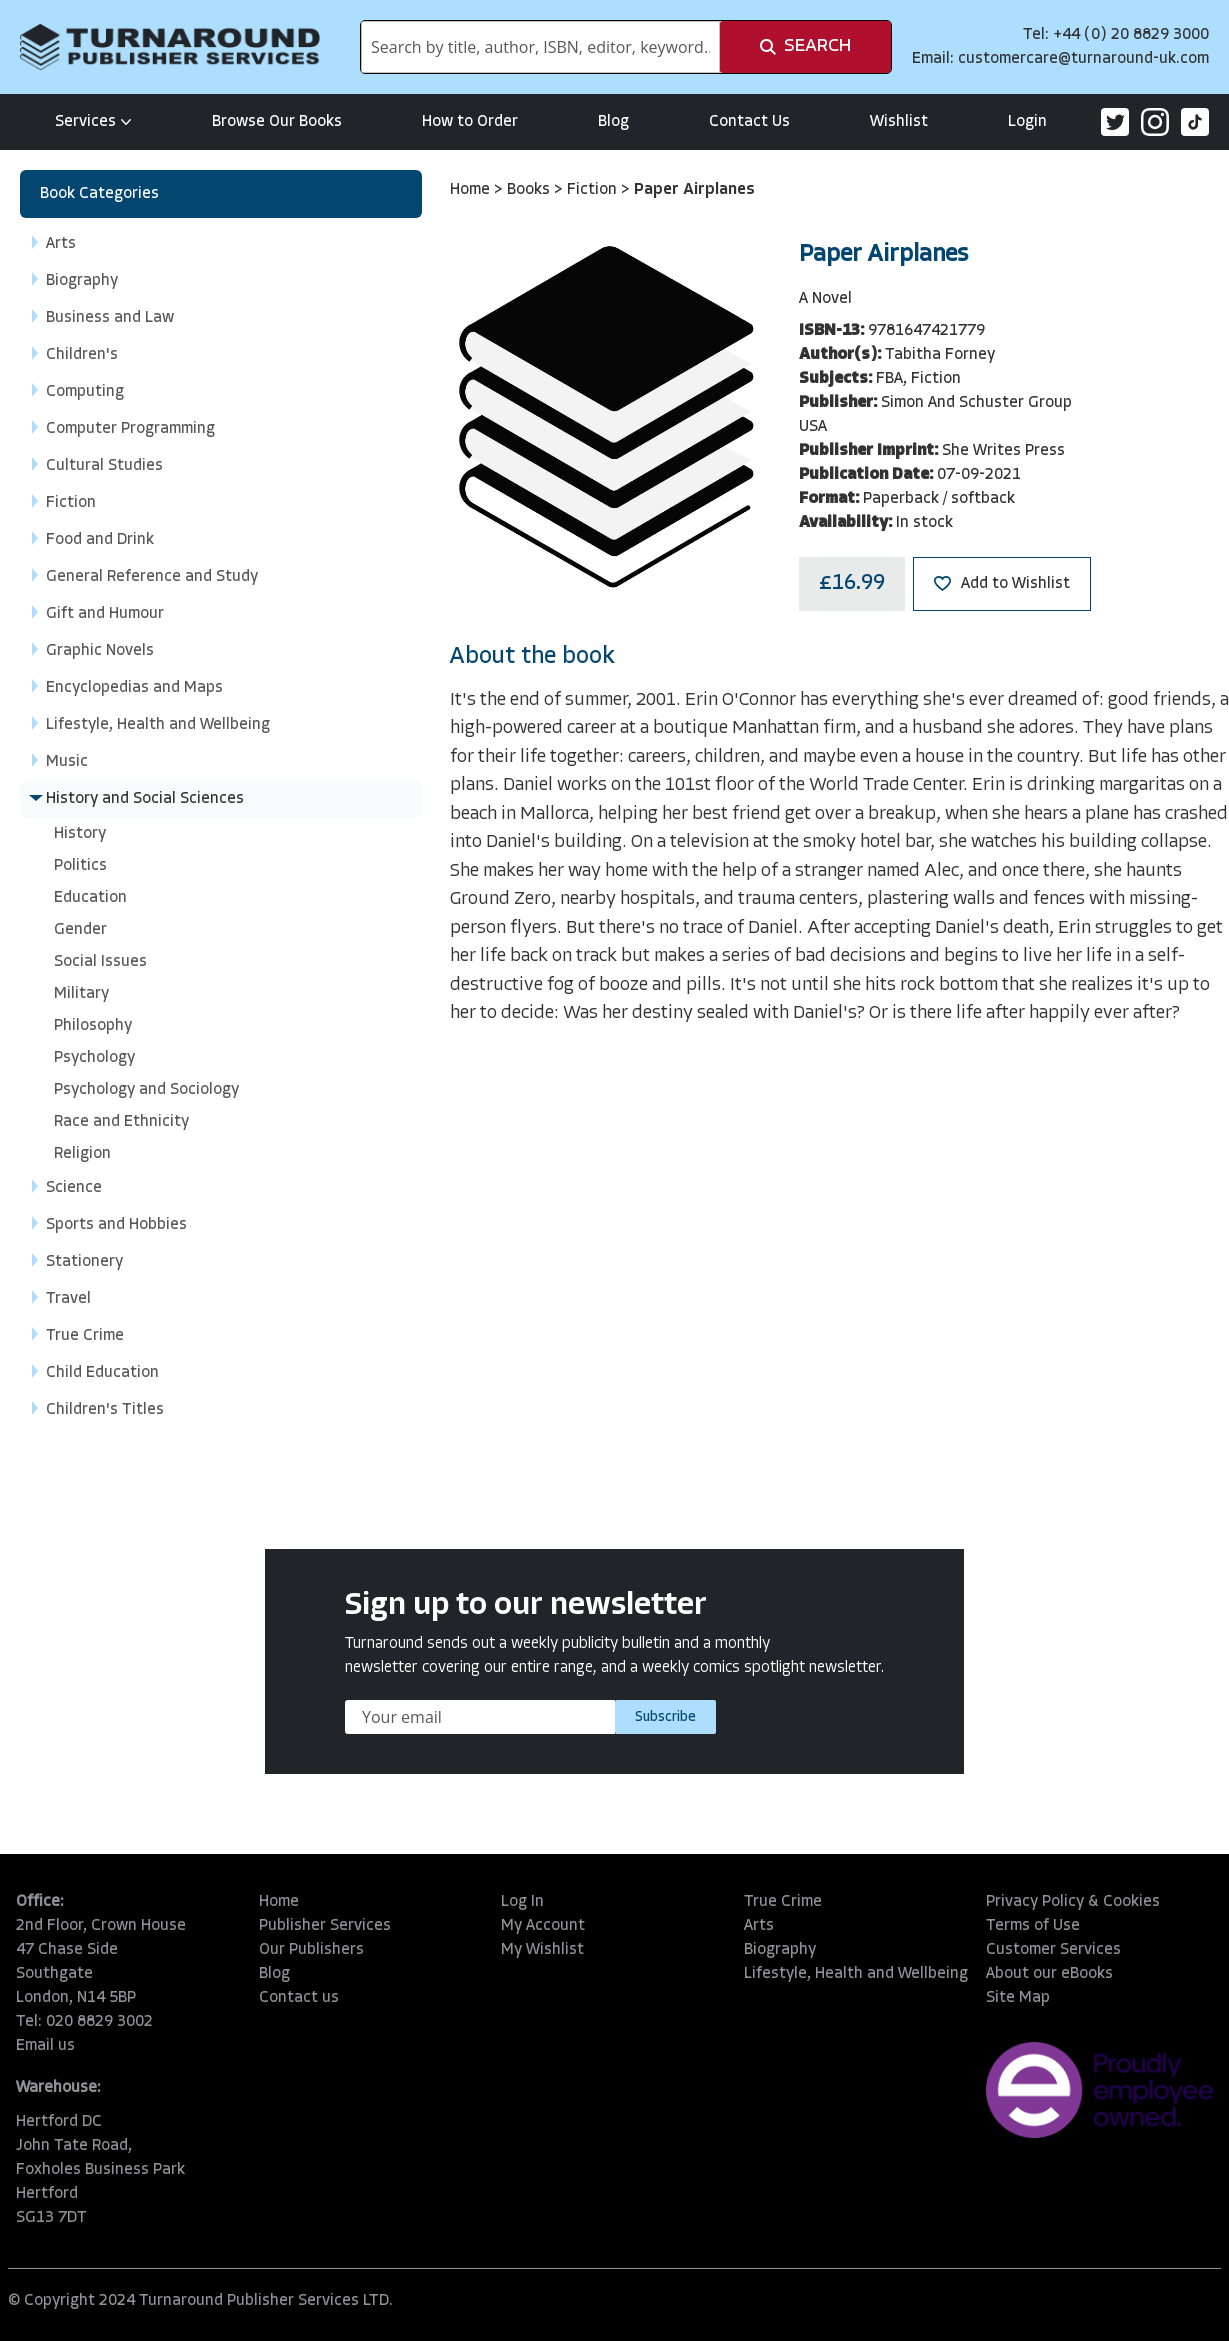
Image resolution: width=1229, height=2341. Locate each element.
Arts (759, 1926)
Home (472, 190)
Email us (45, 2046)
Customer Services (1053, 1950)
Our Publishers (311, 1950)
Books (530, 190)
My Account (543, 1926)
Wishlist (899, 122)
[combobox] (540, 47)
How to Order (470, 122)
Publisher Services (325, 1926)
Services (93, 122)
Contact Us (749, 122)
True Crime (783, 1902)
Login (1027, 122)
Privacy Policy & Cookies (1073, 1902)
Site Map (1018, 1998)
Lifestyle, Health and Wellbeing (856, 1974)
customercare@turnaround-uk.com (1083, 59)
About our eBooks (1049, 1974)
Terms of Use (1033, 1926)
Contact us (299, 1998)
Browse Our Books (277, 122)
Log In (522, 1902)
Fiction (594, 190)
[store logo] (170, 47)
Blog (613, 122)
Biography (780, 1950)
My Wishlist (542, 1950)
